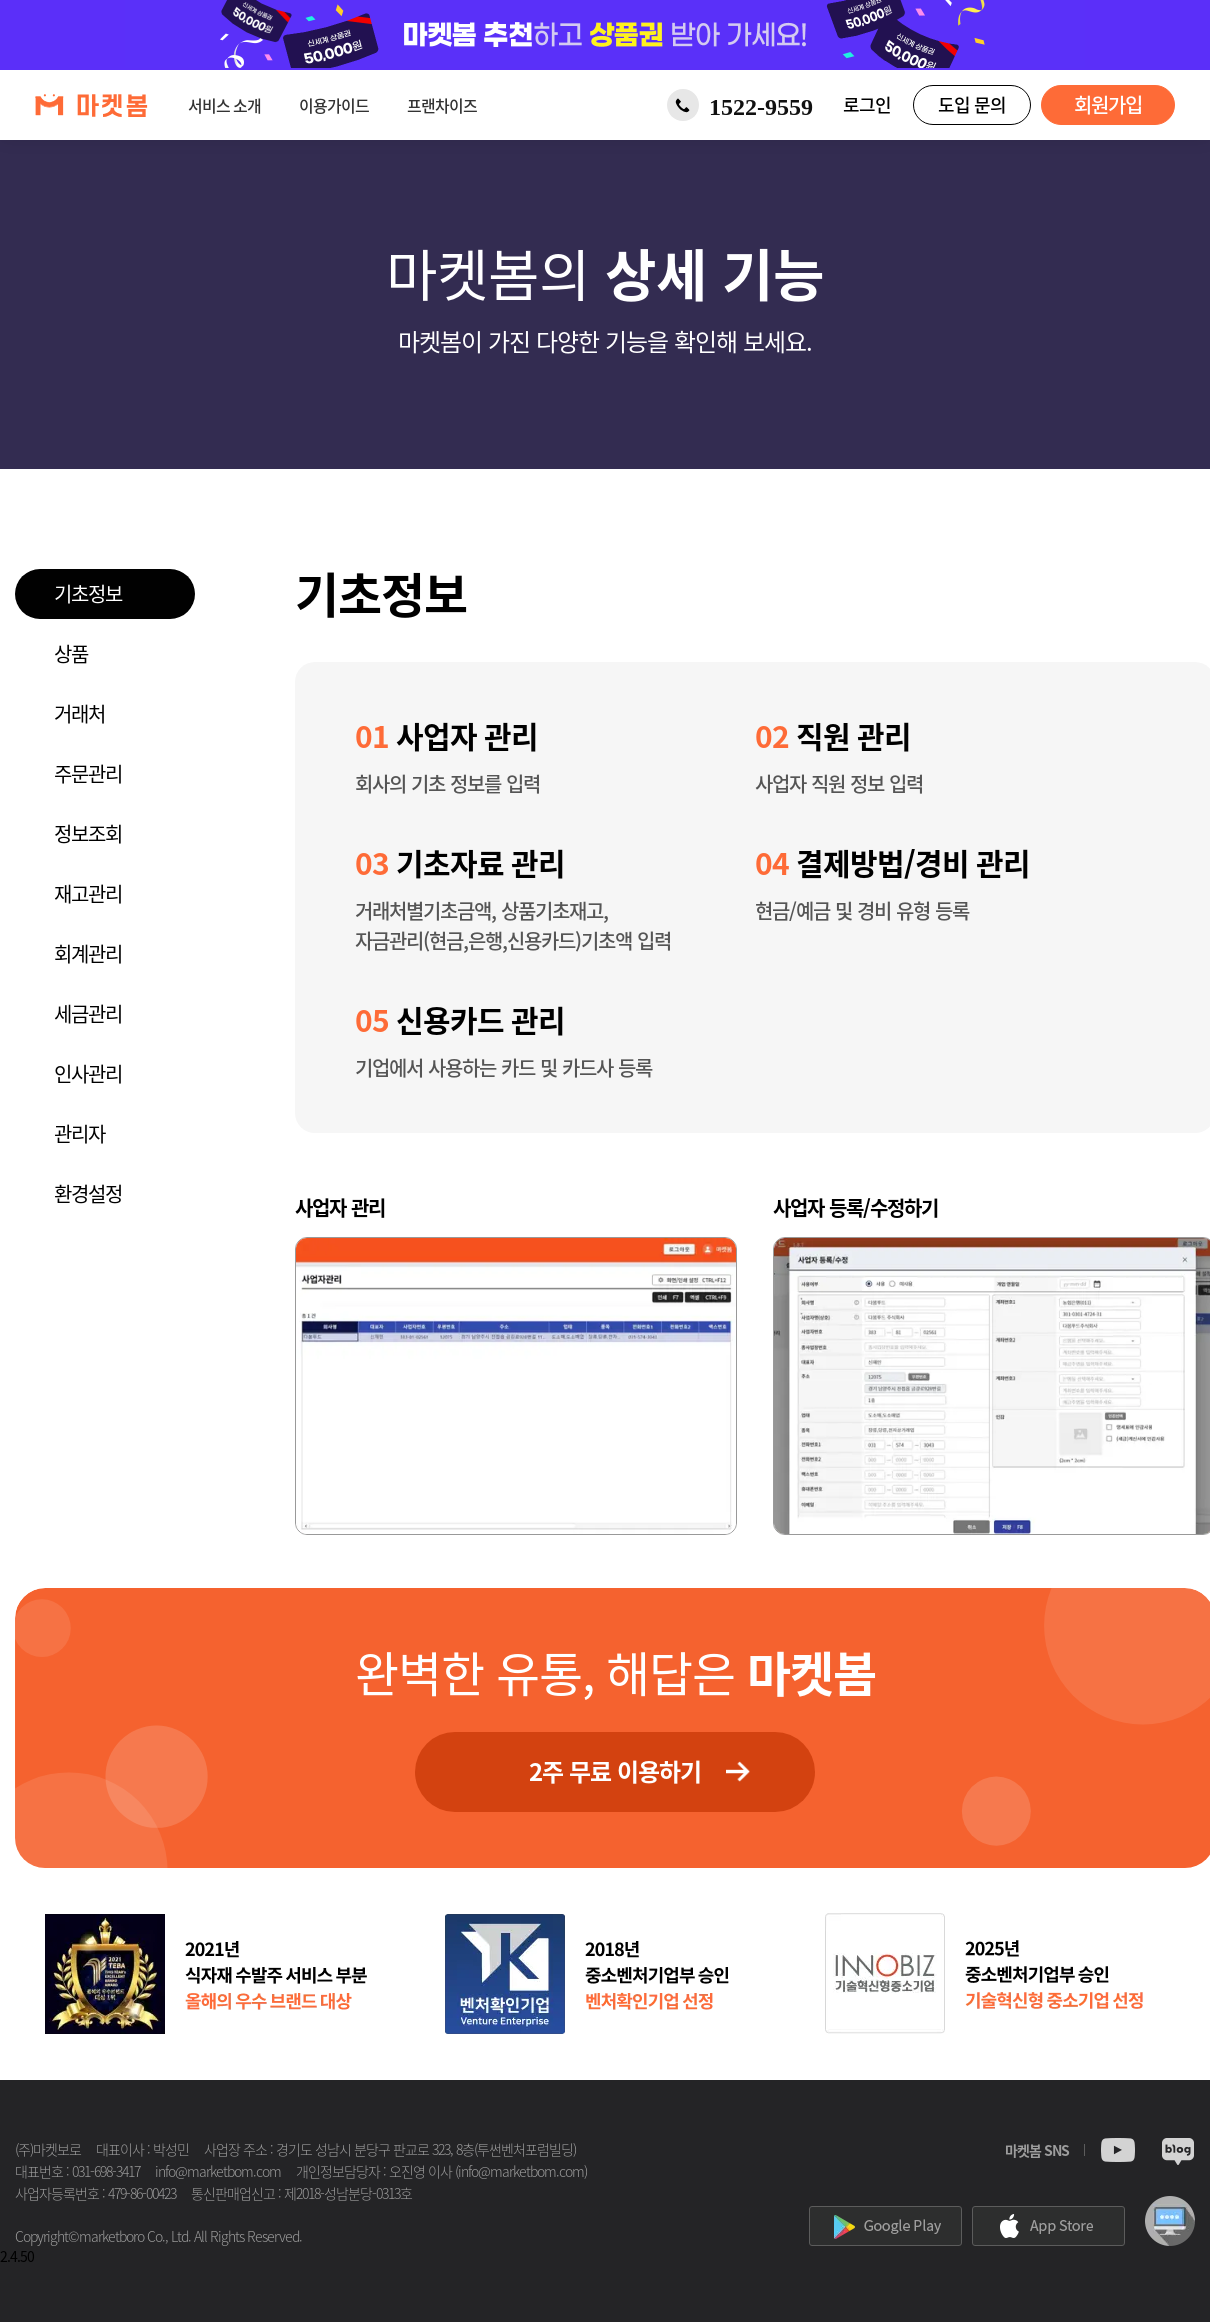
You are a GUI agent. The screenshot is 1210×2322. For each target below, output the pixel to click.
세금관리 (88, 1013)
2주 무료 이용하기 (615, 1771)
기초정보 (88, 593)
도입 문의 (972, 104)
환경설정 (88, 1193)
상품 (71, 653)
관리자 (79, 1133)
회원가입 (1108, 104)
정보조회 (88, 833)
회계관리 (88, 953)
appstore (1048, 2226)
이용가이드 (334, 105)
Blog (1177, 2152)
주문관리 (88, 773)
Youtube (1117, 2152)
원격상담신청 (1170, 2221)
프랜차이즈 (442, 105)
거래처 (79, 713)
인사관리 (88, 1073)
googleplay (885, 2226)
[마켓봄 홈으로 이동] (91, 105)
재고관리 (88, 893)
